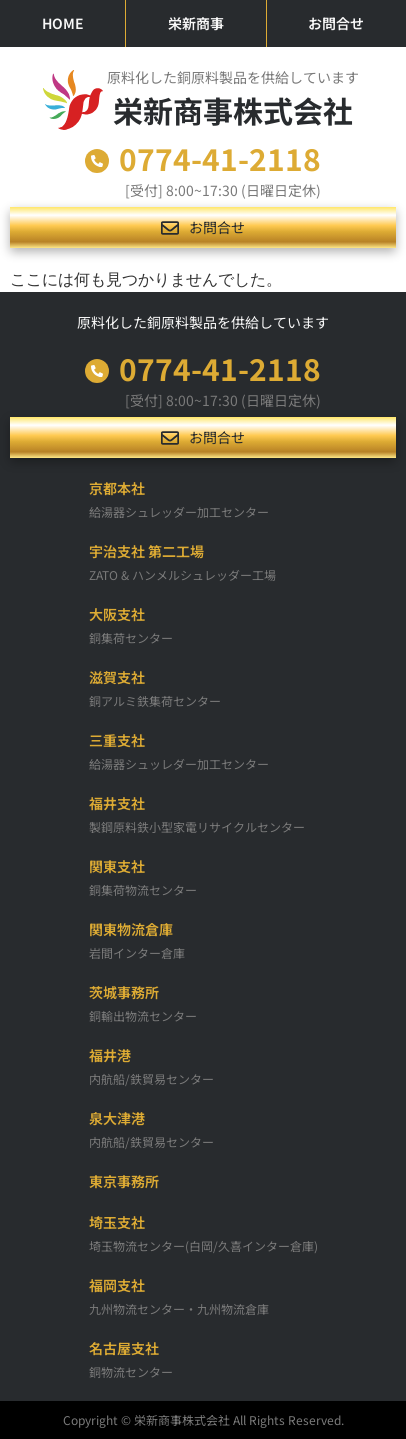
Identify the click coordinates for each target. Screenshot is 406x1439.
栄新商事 (196, 23)
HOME (63, 23)
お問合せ (336, 23)
